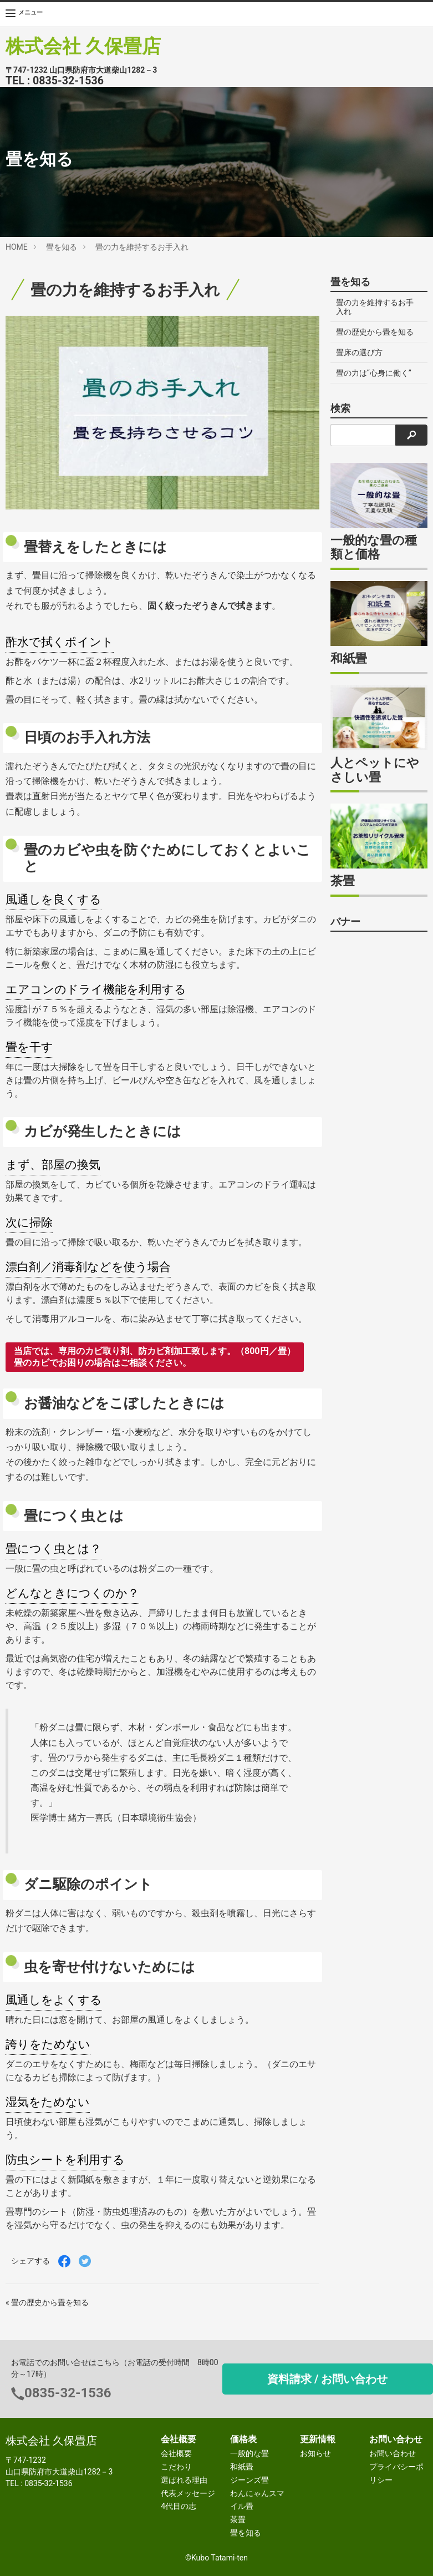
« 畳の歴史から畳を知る (47, 2302)
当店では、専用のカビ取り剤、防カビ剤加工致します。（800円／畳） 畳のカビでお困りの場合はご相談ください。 (155, 1357)
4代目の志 (178, 2506)
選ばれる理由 (184, 2480)
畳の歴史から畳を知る (375, 331)
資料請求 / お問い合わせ (327, 2379)
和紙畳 (241, 2466)
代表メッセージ (188, 2493)
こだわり (176, 2466)
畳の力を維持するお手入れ (142, 247)
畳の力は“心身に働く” (373, 372)
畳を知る (61, 247)
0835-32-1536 (68, 80)
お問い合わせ (392, 2453)
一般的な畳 (249, 2453)
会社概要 (176, 2453)
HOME (17, 247)
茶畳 (238, 2519)
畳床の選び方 (359, 352)
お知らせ (315, 2453)
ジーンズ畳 (249, 2480)
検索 (340, 408)
